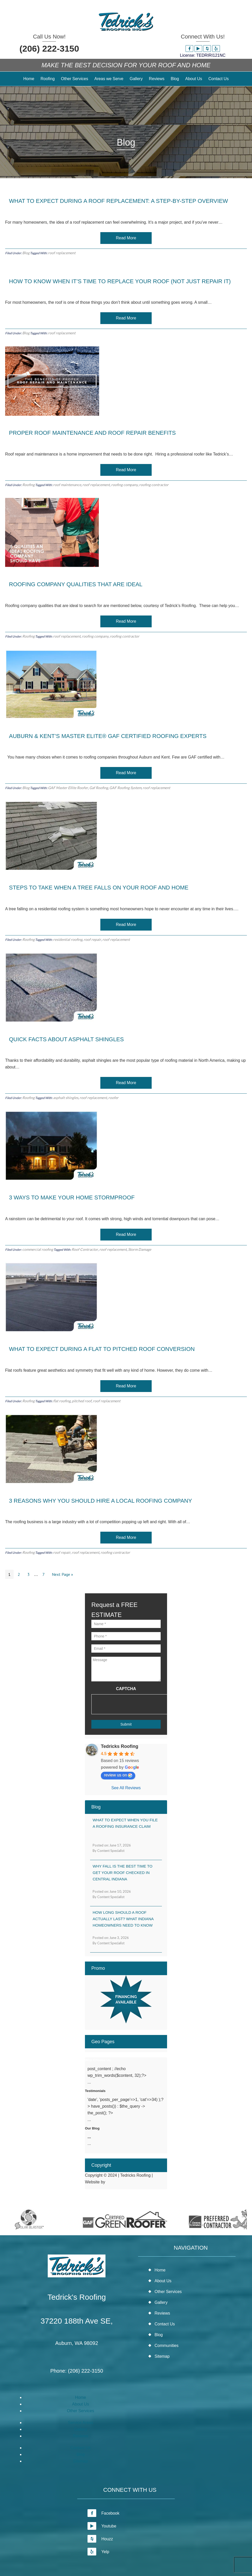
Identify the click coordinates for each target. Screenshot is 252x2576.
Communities (166, 2345)
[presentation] (130, 1704)
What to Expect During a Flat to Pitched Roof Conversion (102, 1349)
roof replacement (61, 253)
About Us (80, 2404)
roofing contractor (154, 484)
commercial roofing (37, 1249)
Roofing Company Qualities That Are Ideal (75, 584)
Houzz (100, 2539)
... (89, 2137)
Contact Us (80, 2448)
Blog (26, 253)
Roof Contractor (85, 1249)
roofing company (124, 484)
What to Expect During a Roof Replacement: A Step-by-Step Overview (118, 201)
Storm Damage (139, 1249)
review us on (118, 1775)
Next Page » (62, 1574)
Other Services (80, 2411)
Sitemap (80, 2461)
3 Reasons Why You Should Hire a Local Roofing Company (100, 1501)
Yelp (98, 2551)
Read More (126, 238)
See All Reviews (126, 1788)
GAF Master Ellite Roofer (68, 787)
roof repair (92, 939)
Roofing (28, 484)
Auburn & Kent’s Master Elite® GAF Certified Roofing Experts (108, 736)
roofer (113, 1097)
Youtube (102, 2526)
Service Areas (80, 2422)
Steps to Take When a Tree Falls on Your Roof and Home (98, 887)
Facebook (103, 2513)
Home (80, 2397)
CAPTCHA (126, 1689)
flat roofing (62, 1401)
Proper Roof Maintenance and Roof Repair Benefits (92, 433)
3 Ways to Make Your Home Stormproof (72, 1197)
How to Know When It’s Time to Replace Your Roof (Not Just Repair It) (120, 281)
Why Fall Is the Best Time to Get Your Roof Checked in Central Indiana (122, 1872)
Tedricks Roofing (119, 1746)
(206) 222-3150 (49, 48)
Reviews (80, 2436)
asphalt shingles (65, 1097)
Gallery (80, 2429)
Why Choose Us (98, 2060)
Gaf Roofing (98, 787)
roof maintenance (67, 484)
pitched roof (82, 1401)
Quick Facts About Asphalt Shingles (66, 1039)
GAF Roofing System (125, 787)
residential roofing (67, 939)
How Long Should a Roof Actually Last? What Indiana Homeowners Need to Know (123, 1918)
